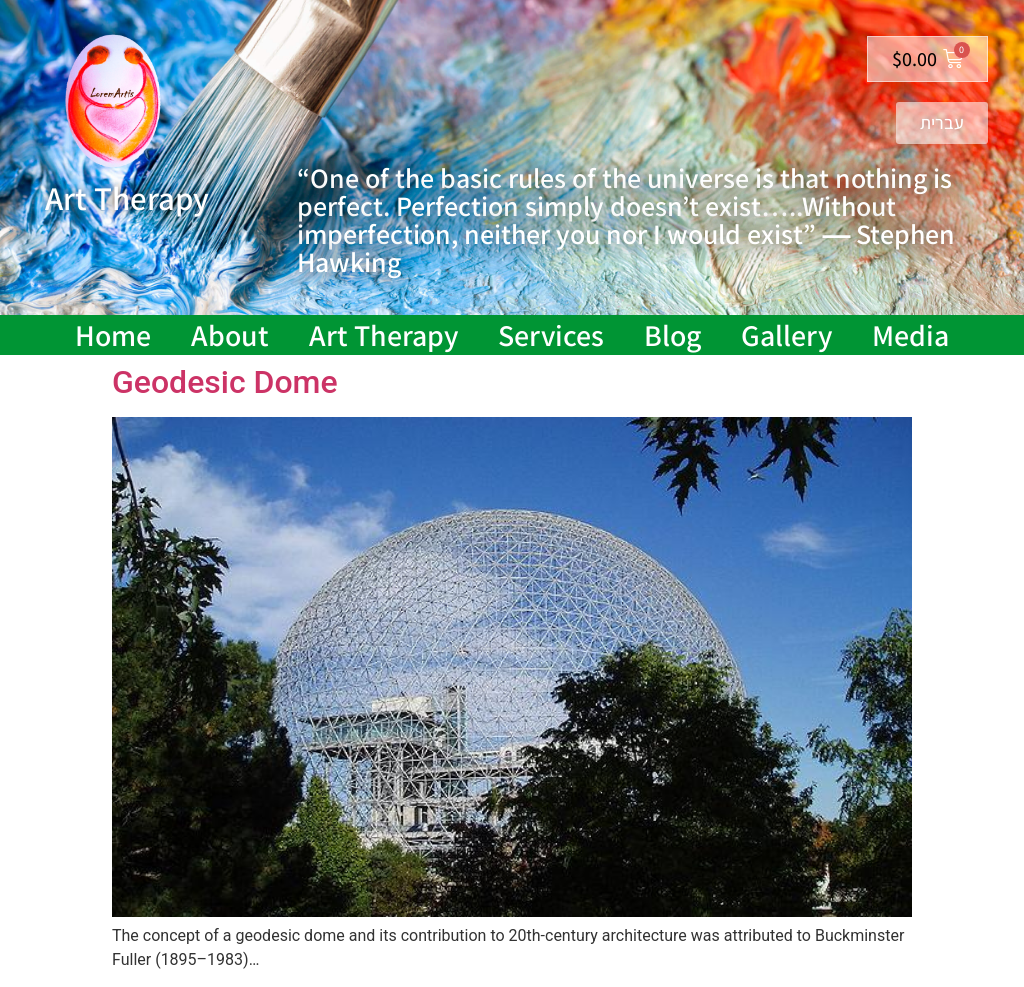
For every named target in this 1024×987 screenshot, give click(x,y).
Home (113, 335)
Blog (672, 335)
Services (551, 335)
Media (910, 335)
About (230, 335)
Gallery (786, 335)
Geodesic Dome (225, 382)
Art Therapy (383, 335)
